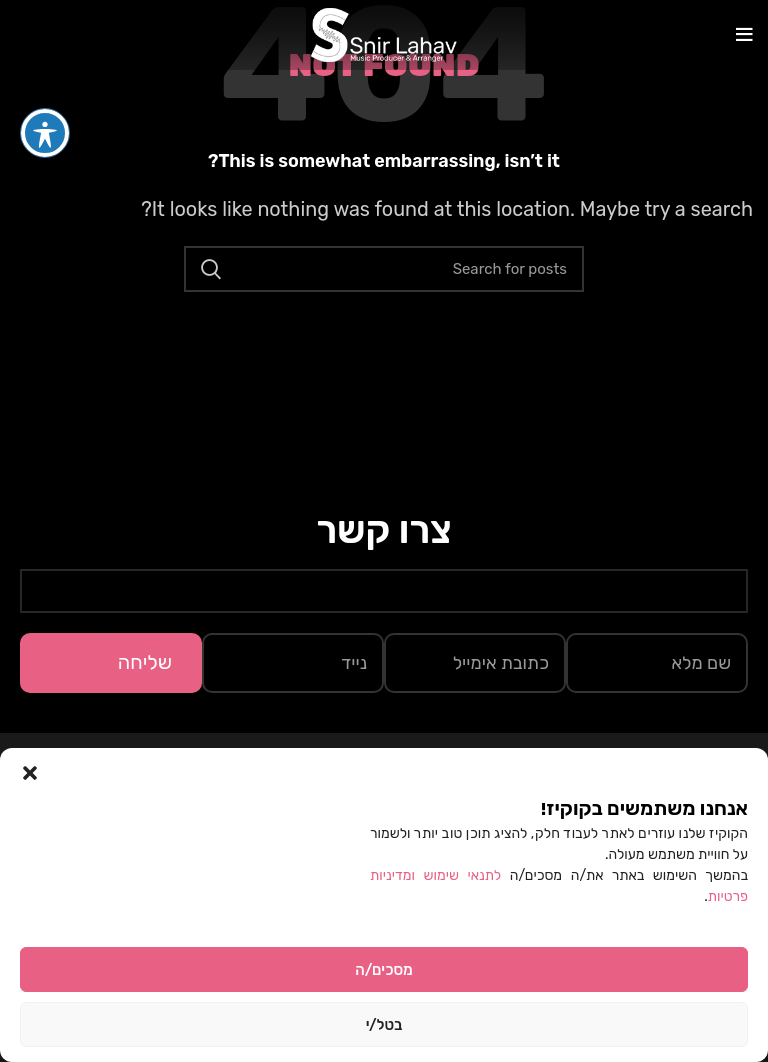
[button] (30, 773)
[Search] (384, 269)
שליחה (145, 662)
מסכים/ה (383, 970)
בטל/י (384, 1025)
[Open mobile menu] (744, 35)
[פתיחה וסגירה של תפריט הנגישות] (45, 96)
